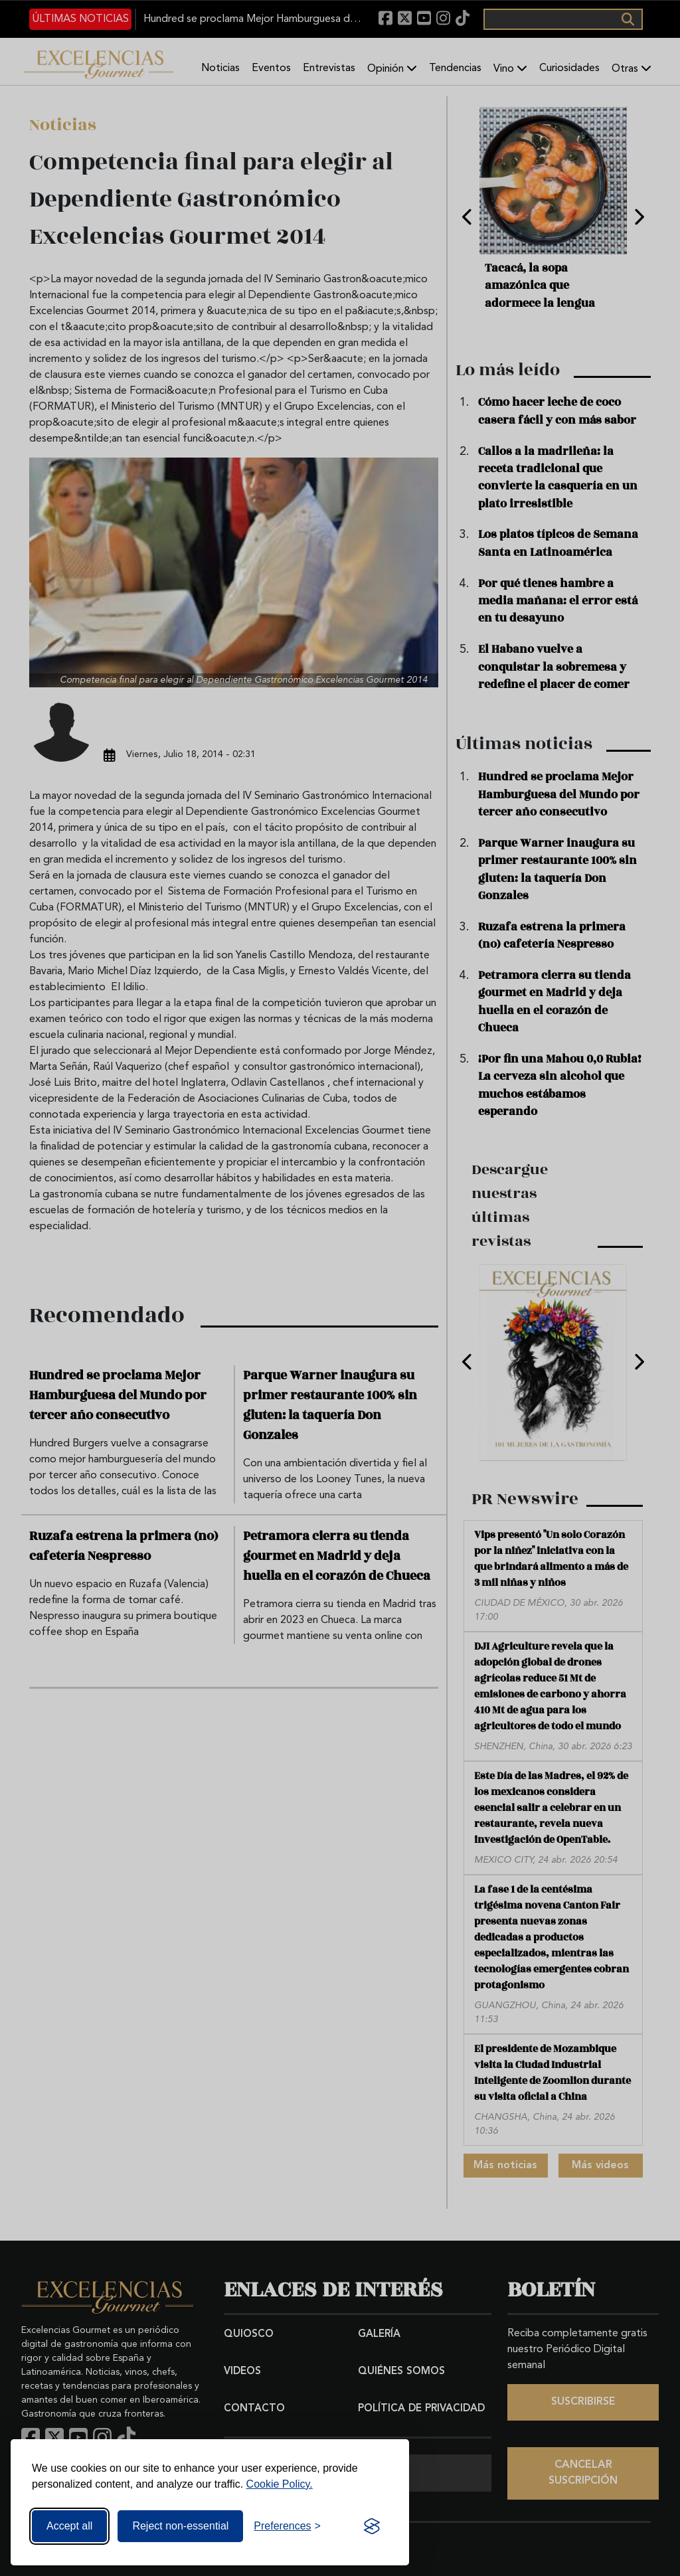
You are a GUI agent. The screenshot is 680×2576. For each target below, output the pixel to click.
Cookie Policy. (279, 2484)
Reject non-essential (180, 2526)
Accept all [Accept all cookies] (69, 2526)
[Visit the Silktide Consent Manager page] (372, 2526)
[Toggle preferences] (287, 2526)
